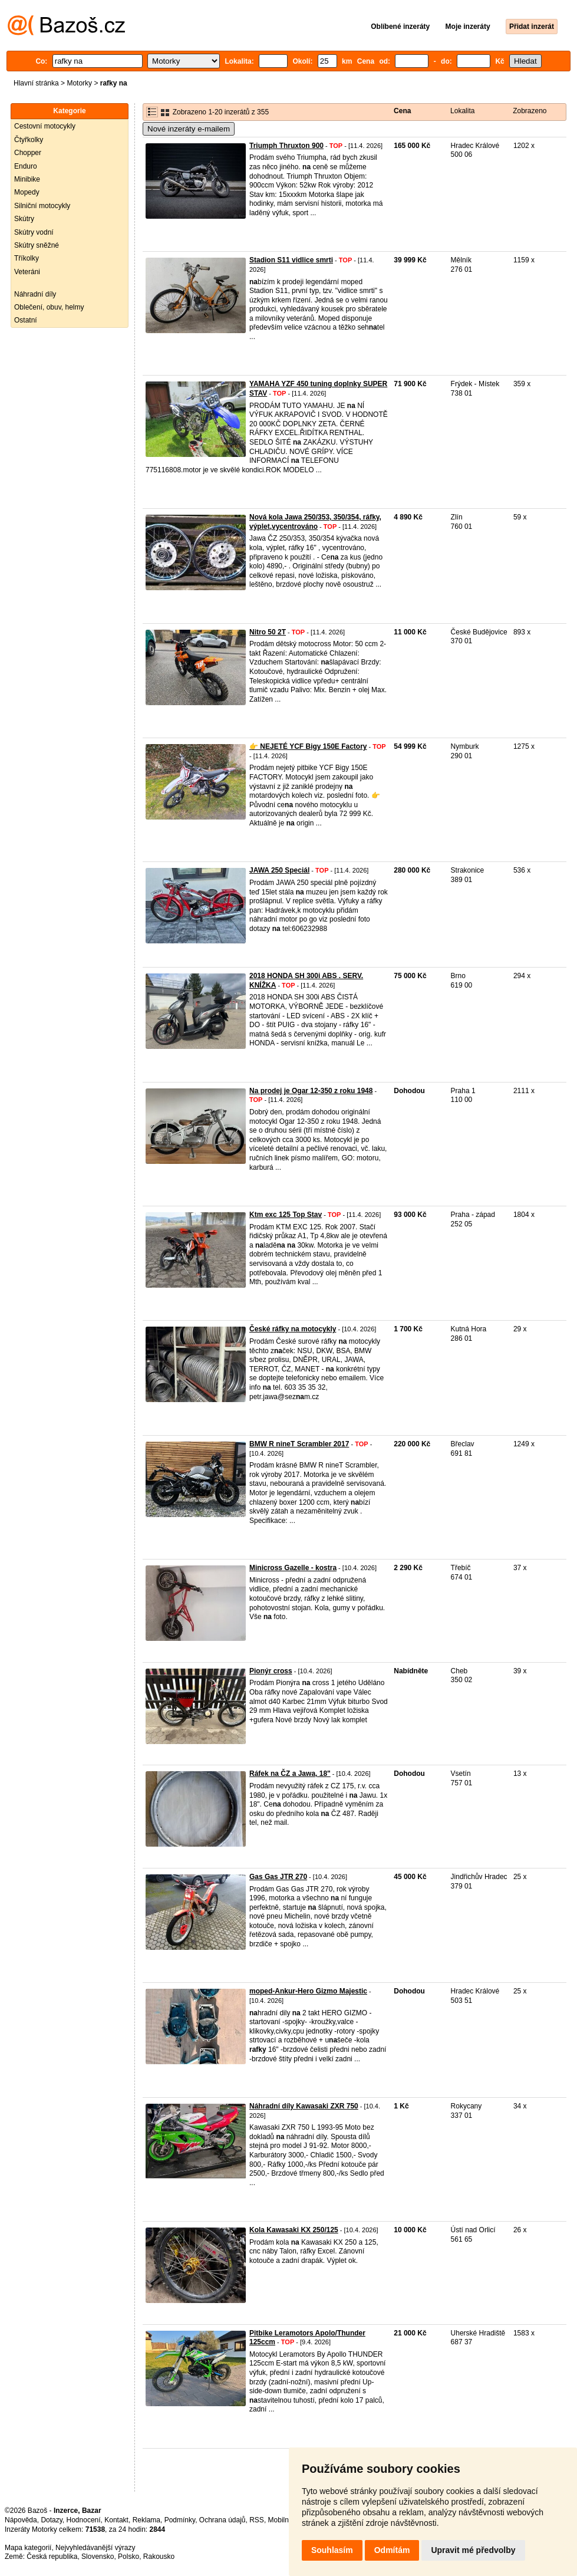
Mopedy (26, 192)
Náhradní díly (35, 294)
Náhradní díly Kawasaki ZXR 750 (303, 2106)
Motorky (79, 83)
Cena (402, 111)
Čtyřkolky (28, 140)
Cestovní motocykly (44, 126)
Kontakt (116, 2520)
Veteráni (27, 272)
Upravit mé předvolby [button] (473, 2550)
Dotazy (51, 2520)
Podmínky (179, 2520)
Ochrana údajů (222, 2520)
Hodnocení (84, 2520)
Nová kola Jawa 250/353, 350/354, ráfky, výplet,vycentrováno (315, 522)
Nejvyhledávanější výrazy (95, 2548)
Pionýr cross (270, 1671)
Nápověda (21, 2520)
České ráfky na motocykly (292, 1329)
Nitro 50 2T (267, 632)
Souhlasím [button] (332, 2550)
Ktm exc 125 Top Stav (285, 1214)
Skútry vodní (34, 232)
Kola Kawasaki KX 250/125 (293, 2230)
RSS (256, 2520)
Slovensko (97, 2556)
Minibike (27, 179)
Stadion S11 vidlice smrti (291, 260)
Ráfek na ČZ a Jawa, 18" (290, 1773)
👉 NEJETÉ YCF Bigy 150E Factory (308, 746)
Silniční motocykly (42, 206)
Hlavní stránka (36, 83)
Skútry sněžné (36, 245)
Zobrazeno (529, 111)
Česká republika (52, 2556)
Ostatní (25, 320)
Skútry (24, 219)
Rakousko (158, 2556)
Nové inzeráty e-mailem (188, 128)
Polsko (128, 2556)
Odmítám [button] (392, 2550)
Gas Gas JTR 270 (278, 1877)
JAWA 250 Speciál (279, 870)
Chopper (27, 153)
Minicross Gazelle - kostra (293, 1568)
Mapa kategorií (28, 2548)
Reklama (146, 2520)
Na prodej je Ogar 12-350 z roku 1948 (310, 1091)
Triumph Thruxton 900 (286, 146)
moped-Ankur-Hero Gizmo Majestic (308, 1991)
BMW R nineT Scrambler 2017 (299, 1444)
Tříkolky (26, 258)
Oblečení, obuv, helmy (49, 307)
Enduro (25, 166)
